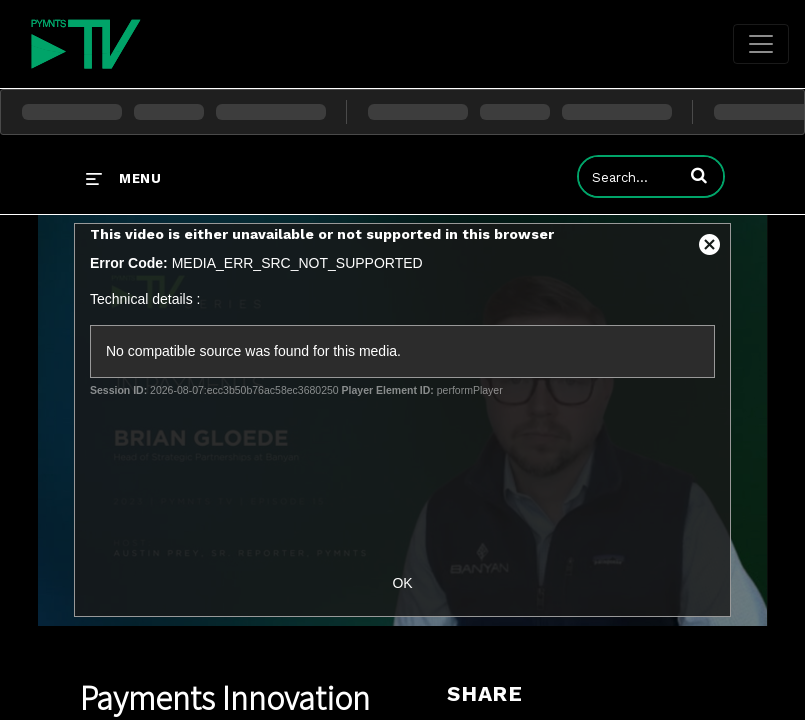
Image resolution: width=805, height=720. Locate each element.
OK (402, 583)
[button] (699, 175)
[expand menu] (123, 178)
